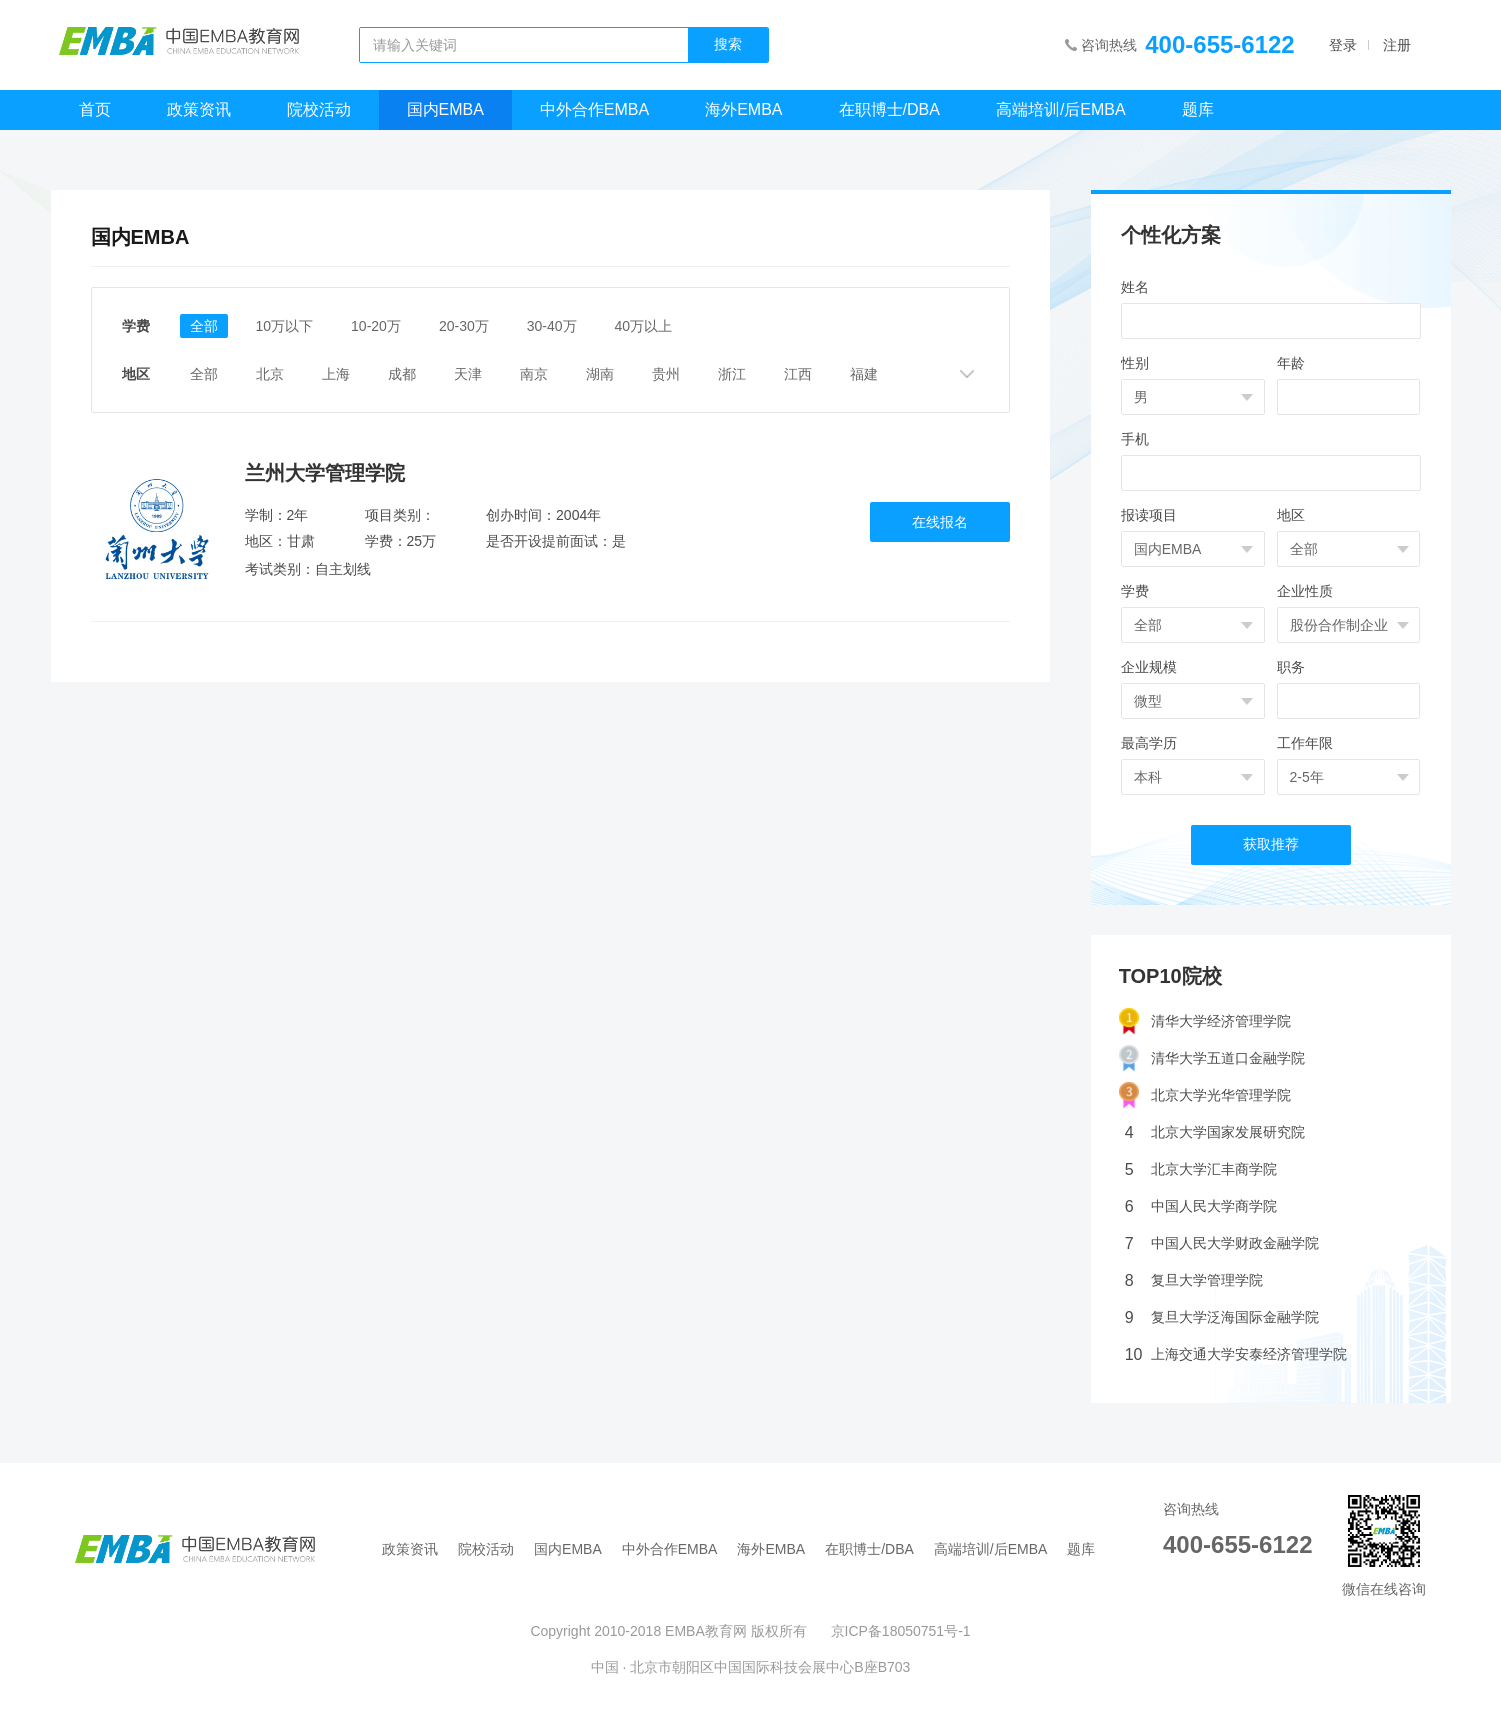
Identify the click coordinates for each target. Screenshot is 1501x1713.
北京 (270, 374)
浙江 (732, 374)
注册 (1397, 45)
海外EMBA (743, 109)
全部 (204, 326)
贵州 (666, 374)
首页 (95, 109)
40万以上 (644, 326)
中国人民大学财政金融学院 (1222, 1243)
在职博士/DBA (889, 109)
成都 (402, 374)
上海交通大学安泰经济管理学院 (1236, 1354)
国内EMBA (445, 109)
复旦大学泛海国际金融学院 (1222, 1317)
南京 (534, 374)
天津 (468, 374)
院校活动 (319, 109)
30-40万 (552, 326)
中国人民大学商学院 (1201, 1206)
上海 (336, 374)
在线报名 (940, 522)
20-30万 (464, 326)
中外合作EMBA (594, 109)
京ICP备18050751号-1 (901, 1631)
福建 (864, 374)
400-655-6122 (1219, 44)
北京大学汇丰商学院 (1201, 1169)
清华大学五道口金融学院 (1212, 1058)
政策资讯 (199, 109)
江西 (798, 374)
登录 (1343, 45)
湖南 (600, 374)
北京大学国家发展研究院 (1215, 1132)
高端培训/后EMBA (1061, 109)
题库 (1198, 109)
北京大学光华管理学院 (1205, 1095)
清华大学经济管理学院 (1205, 1021)
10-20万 (376, 326)
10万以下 (285, 326)
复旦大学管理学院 (1194, 1280)
